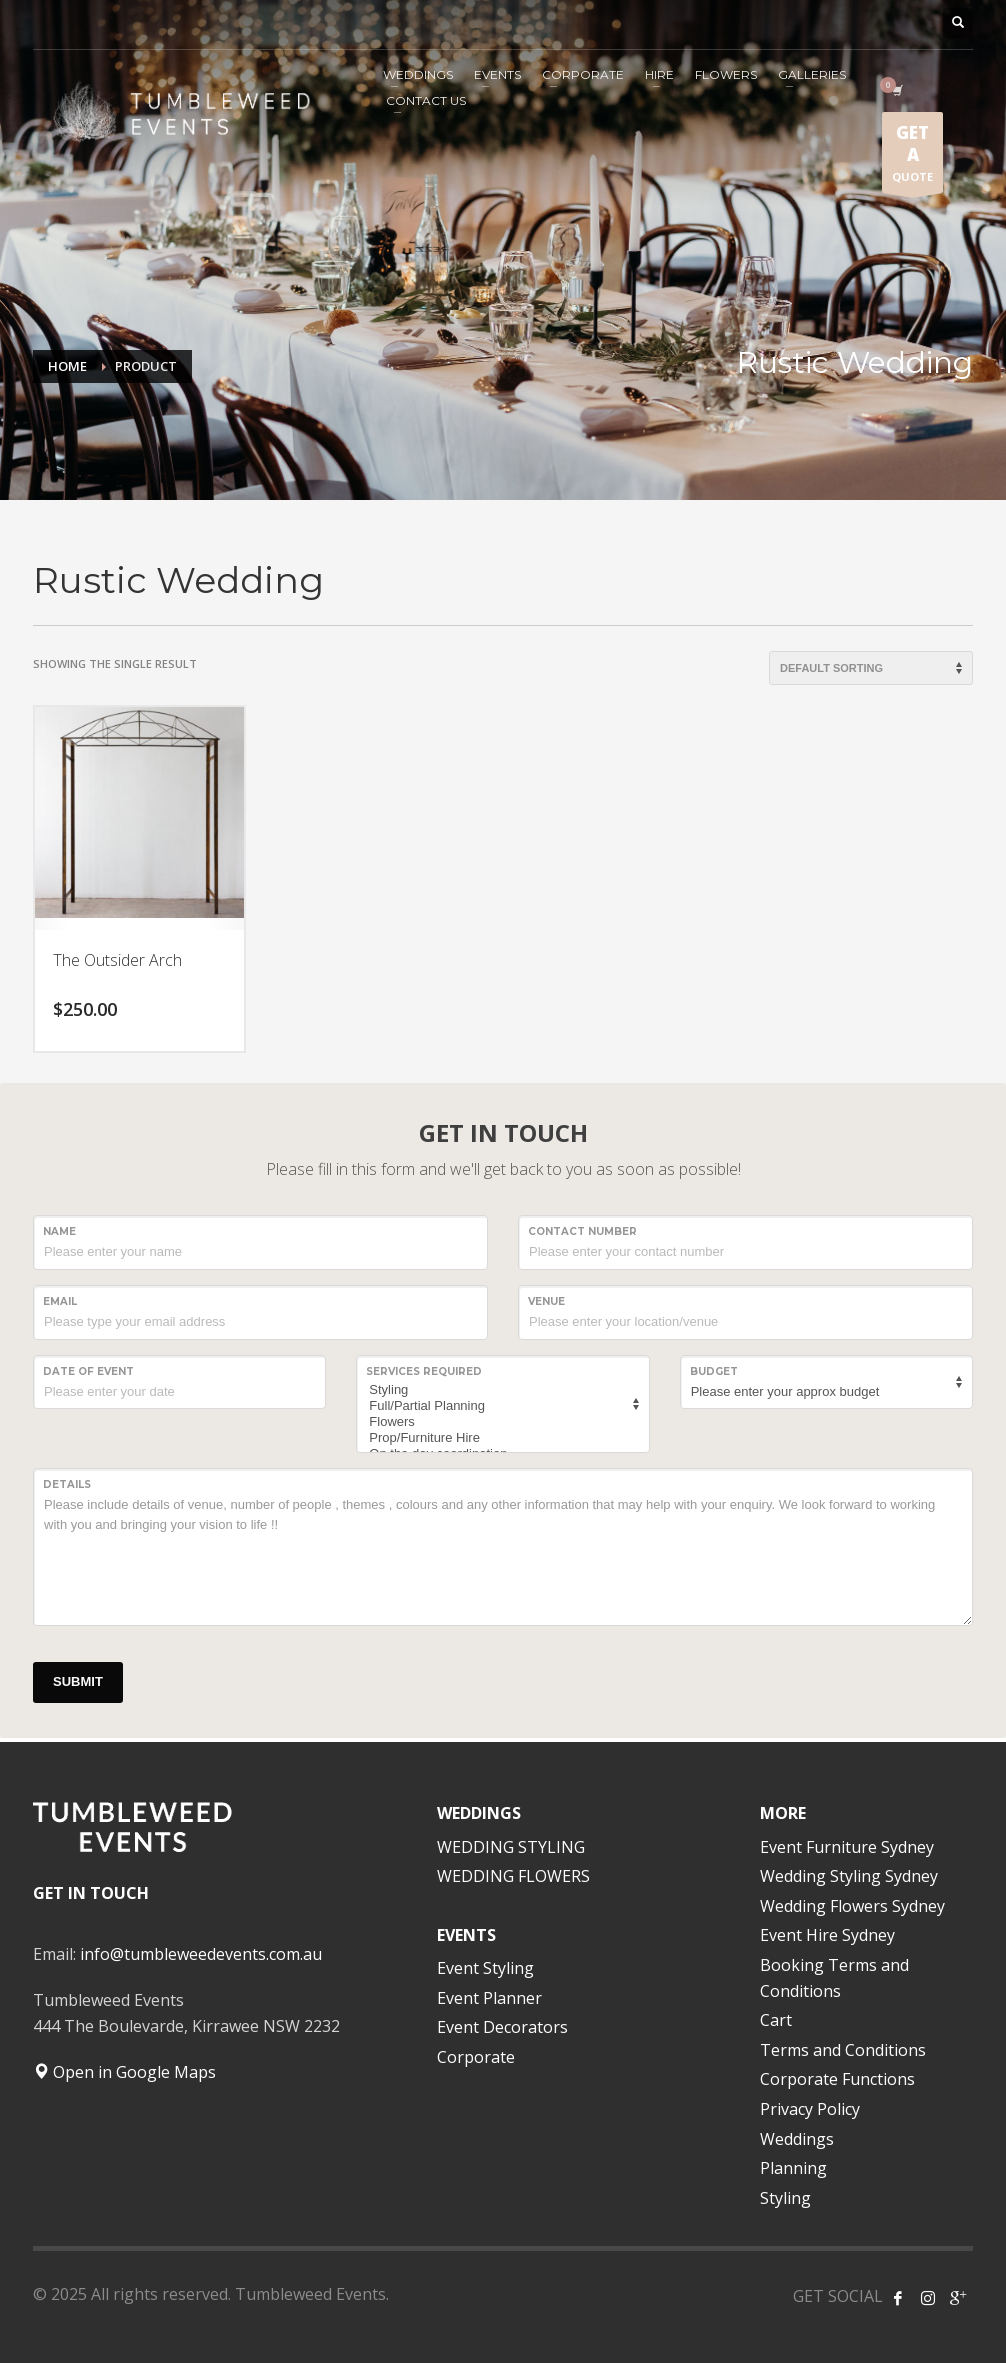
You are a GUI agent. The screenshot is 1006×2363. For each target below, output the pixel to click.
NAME (59, 1231)
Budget (714, 1371)
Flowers (499, 1422)
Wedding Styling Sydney (849, 1876)
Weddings (797, 2139)
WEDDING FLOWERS (513, 1876)
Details (67, 1484)
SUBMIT (78, 1681)
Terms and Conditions (843, 2050)
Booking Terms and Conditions (834, 1978)
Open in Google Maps (124, 2072)
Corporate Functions (837, 2079)
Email (60, 1301)
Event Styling (485, 1968)
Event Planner (489, 1998)
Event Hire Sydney (827, 1935)
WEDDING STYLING (511, 1847)
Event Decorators (502, 2027)
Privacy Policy (810, 2109)
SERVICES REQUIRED (424, 1371)
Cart (776, 2020)
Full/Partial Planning (499, 1406)
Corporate (476, 2057)
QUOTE (912, 157)
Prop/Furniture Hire (499, 1438)
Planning (793, 2168)
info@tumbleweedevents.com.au (201, 1954)
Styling (499, 1390)
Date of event (88, 1371)
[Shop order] (871, 668)
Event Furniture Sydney (847, 1847)
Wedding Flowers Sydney (852, 1906)
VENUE (546, 1301)
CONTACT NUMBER (582, 1231)
